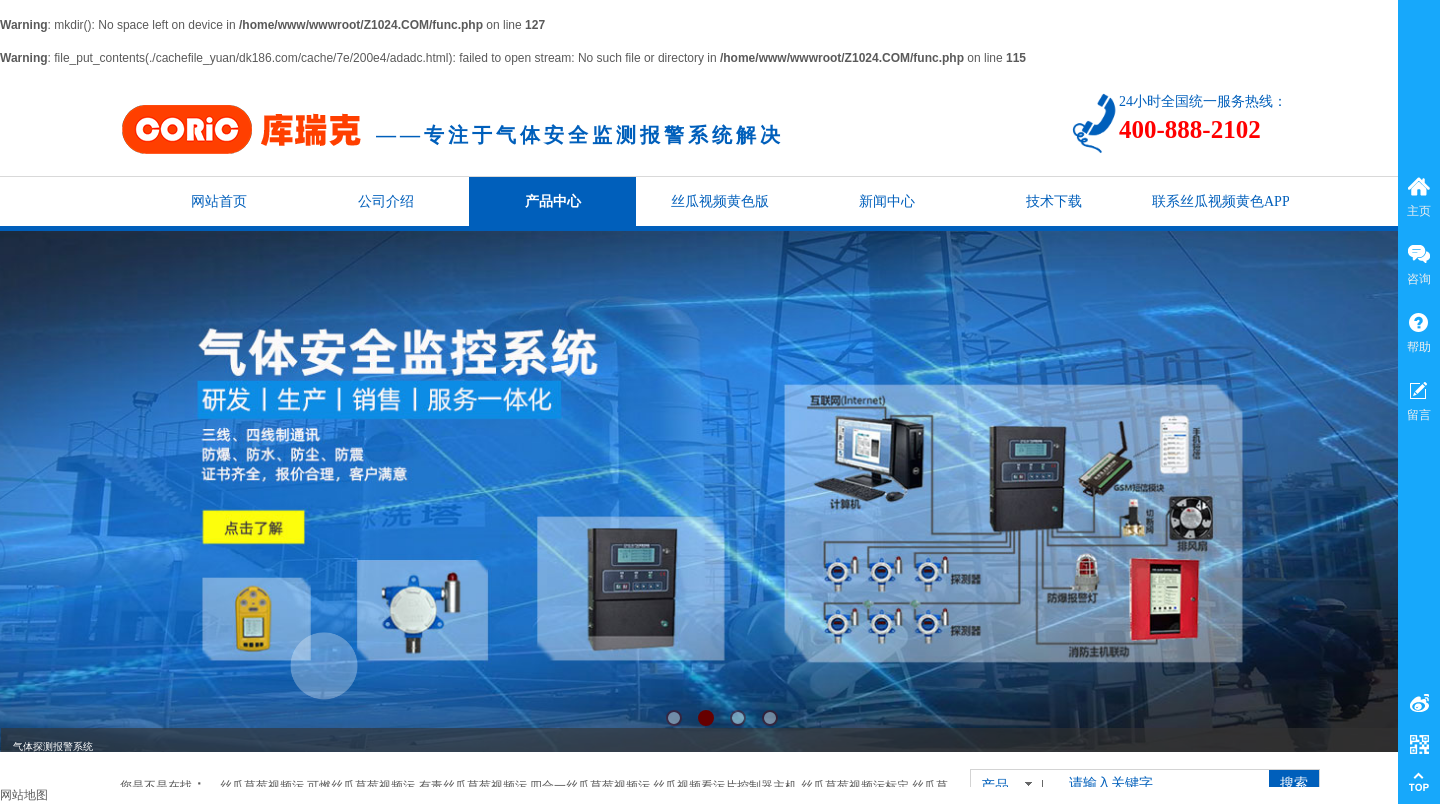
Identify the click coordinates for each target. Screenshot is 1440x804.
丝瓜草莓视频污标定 (855, 786)
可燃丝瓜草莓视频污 (361, 786)
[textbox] (1158, 784)
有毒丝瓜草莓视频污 (473, 786)
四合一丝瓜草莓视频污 (590, 786)
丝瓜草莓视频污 (262, 786)
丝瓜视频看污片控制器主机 (725, 786)
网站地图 (24, 795)
